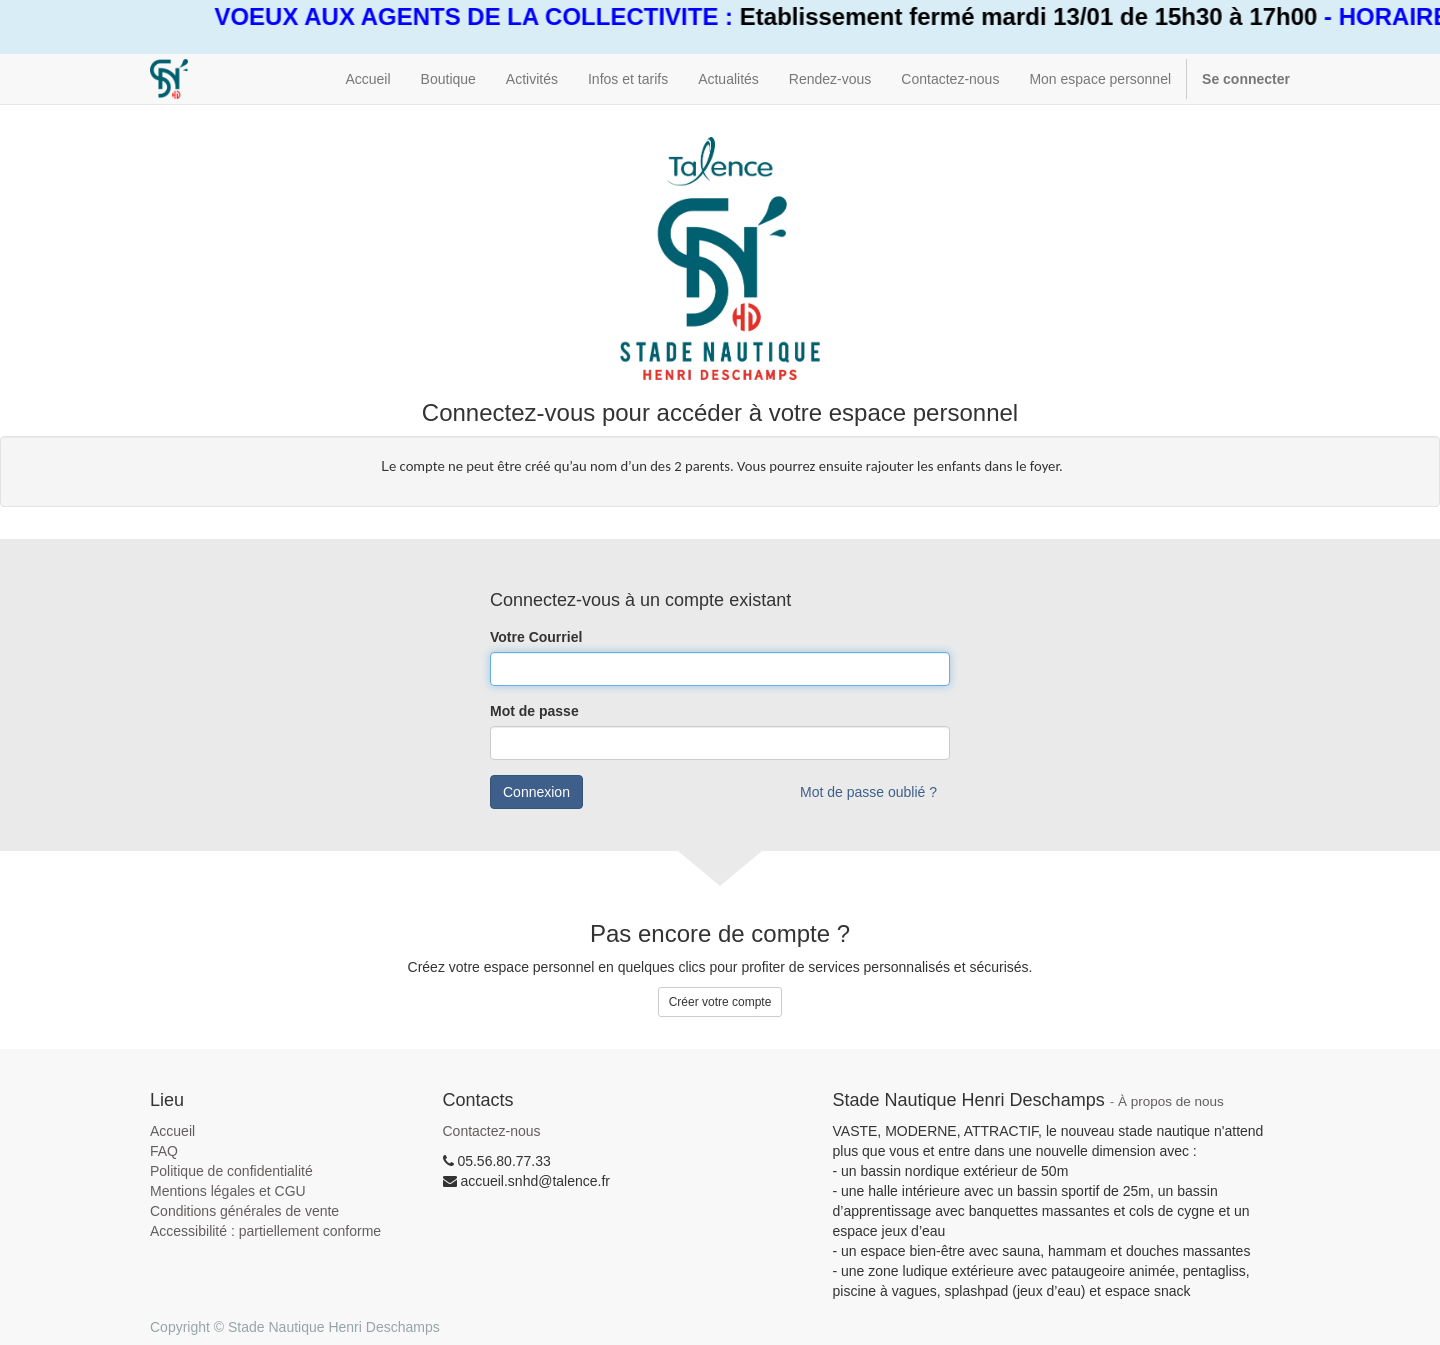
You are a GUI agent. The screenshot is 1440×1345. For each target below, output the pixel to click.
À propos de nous (1171, 1101)
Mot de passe (534, 711)
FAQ (164, 1151)
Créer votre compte (720, 1002)
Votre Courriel (536, 637)
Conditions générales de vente (244, 1211)
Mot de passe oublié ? (868, 792)
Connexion (536, 792)
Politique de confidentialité (231, 1171)
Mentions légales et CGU (228, 1191)
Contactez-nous (492, 1131)
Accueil (172, 1131)
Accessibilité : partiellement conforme (265, 1231)
